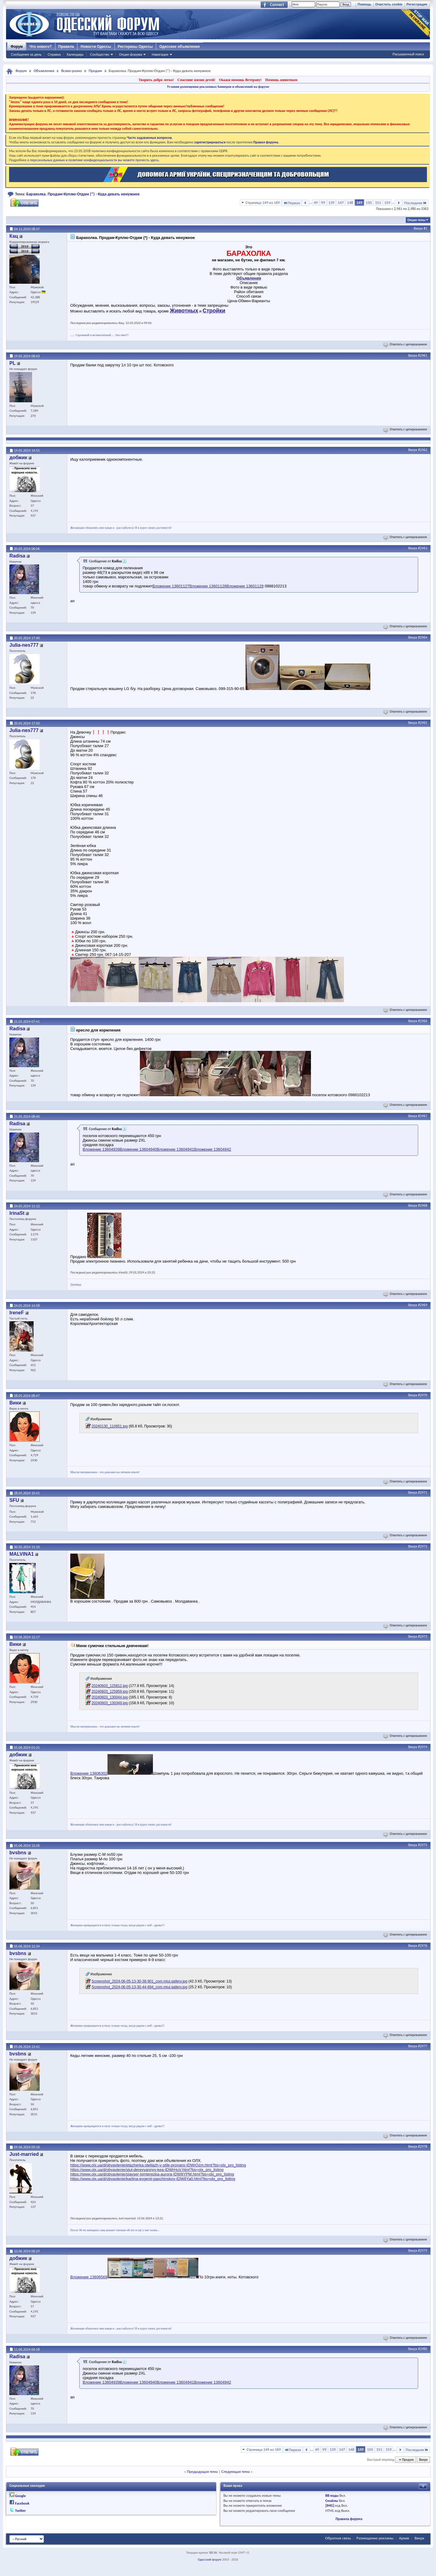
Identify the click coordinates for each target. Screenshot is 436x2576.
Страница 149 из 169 (263, 202)
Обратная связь (338, 2538)
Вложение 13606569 (88, 2277)
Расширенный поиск (408, 54)
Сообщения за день (26, 54)
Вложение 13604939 (101, 1149)
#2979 (422, 2250)
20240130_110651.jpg (109, 1426)
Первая (291, 203)
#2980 (422, 2349)
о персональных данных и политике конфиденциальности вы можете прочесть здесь (93, 160)
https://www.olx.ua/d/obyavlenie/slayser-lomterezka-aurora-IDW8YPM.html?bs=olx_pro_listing (152, 2174)
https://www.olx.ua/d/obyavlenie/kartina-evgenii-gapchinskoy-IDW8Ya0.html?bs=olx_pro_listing (152, 2178)
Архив (404, 2538)
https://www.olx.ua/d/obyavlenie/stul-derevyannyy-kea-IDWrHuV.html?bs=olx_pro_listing (146, 2169)
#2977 (422, 2046)
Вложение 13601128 (207, 586)
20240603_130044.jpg (109, 1697)
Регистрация (416, 4)
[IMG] (329, 2505)
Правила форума (348, 2519)
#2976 (422, 1945)
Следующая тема (235, 2471)
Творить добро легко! (156, 80)
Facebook (22, 2503)
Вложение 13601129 (245, 586)
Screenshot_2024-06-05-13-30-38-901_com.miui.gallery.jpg (139, 1981)
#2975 (422, 1845)
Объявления (44, 70)
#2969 (422, 1305)
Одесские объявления (179, 46)
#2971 (422, 1492)
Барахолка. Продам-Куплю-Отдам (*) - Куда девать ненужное (83, 194)
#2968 (422, 1205)
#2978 (422, 2146)
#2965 (422, 723)
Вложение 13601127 (171, 586)
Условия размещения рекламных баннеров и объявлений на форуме (218, 86)
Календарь (75, 54)
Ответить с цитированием (405, 344)
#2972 (422, 1546)
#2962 (422, 450)
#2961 (422, 355)
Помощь (364, 4)
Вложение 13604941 (175, 1149)
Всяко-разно (71, 70)
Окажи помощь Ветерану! (240, 80)
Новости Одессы (96, 46)
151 (378, 202)
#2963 (422, 548)
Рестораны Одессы (135, 46)
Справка (54, 54)
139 (332, 202)
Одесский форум (209, 2559)
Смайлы (331, 2501)
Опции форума (130, 54)
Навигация (160, 54)
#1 (425, 228)
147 (341, 202)
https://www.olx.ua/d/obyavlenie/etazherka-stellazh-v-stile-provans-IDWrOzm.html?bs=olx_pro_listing (158, 2165)
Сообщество (99, 54)
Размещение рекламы (375, 2538)
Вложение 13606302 (88, 1773)
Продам (95, 70)
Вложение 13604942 (212, 1149)
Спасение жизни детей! (196, 80)
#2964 (422, 637)
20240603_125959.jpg (109, 1691)
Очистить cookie (388, 4)
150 (369, 202)
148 (350, 202)
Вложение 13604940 (138, 1149)
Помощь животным (281, 80)
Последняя (415, 203)
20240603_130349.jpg (109, 1703)
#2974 (422, 1747)
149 (359, 202)
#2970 (422, 1395)
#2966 (422, 1021)
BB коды (332, 2495)
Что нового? (40, 46)
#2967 (422, 1116)
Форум (17, 46)
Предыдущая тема (202, 2471)
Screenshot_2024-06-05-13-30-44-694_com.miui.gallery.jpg (139, 1987)
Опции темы (416, 220)
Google (20, 2496)
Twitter (20, 2511)
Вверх (418, 228)
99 (323, 202)
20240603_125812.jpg (109, 1686)
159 (387, 202)
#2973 (422, 1636)
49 (316, 202)
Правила (66, 46)
